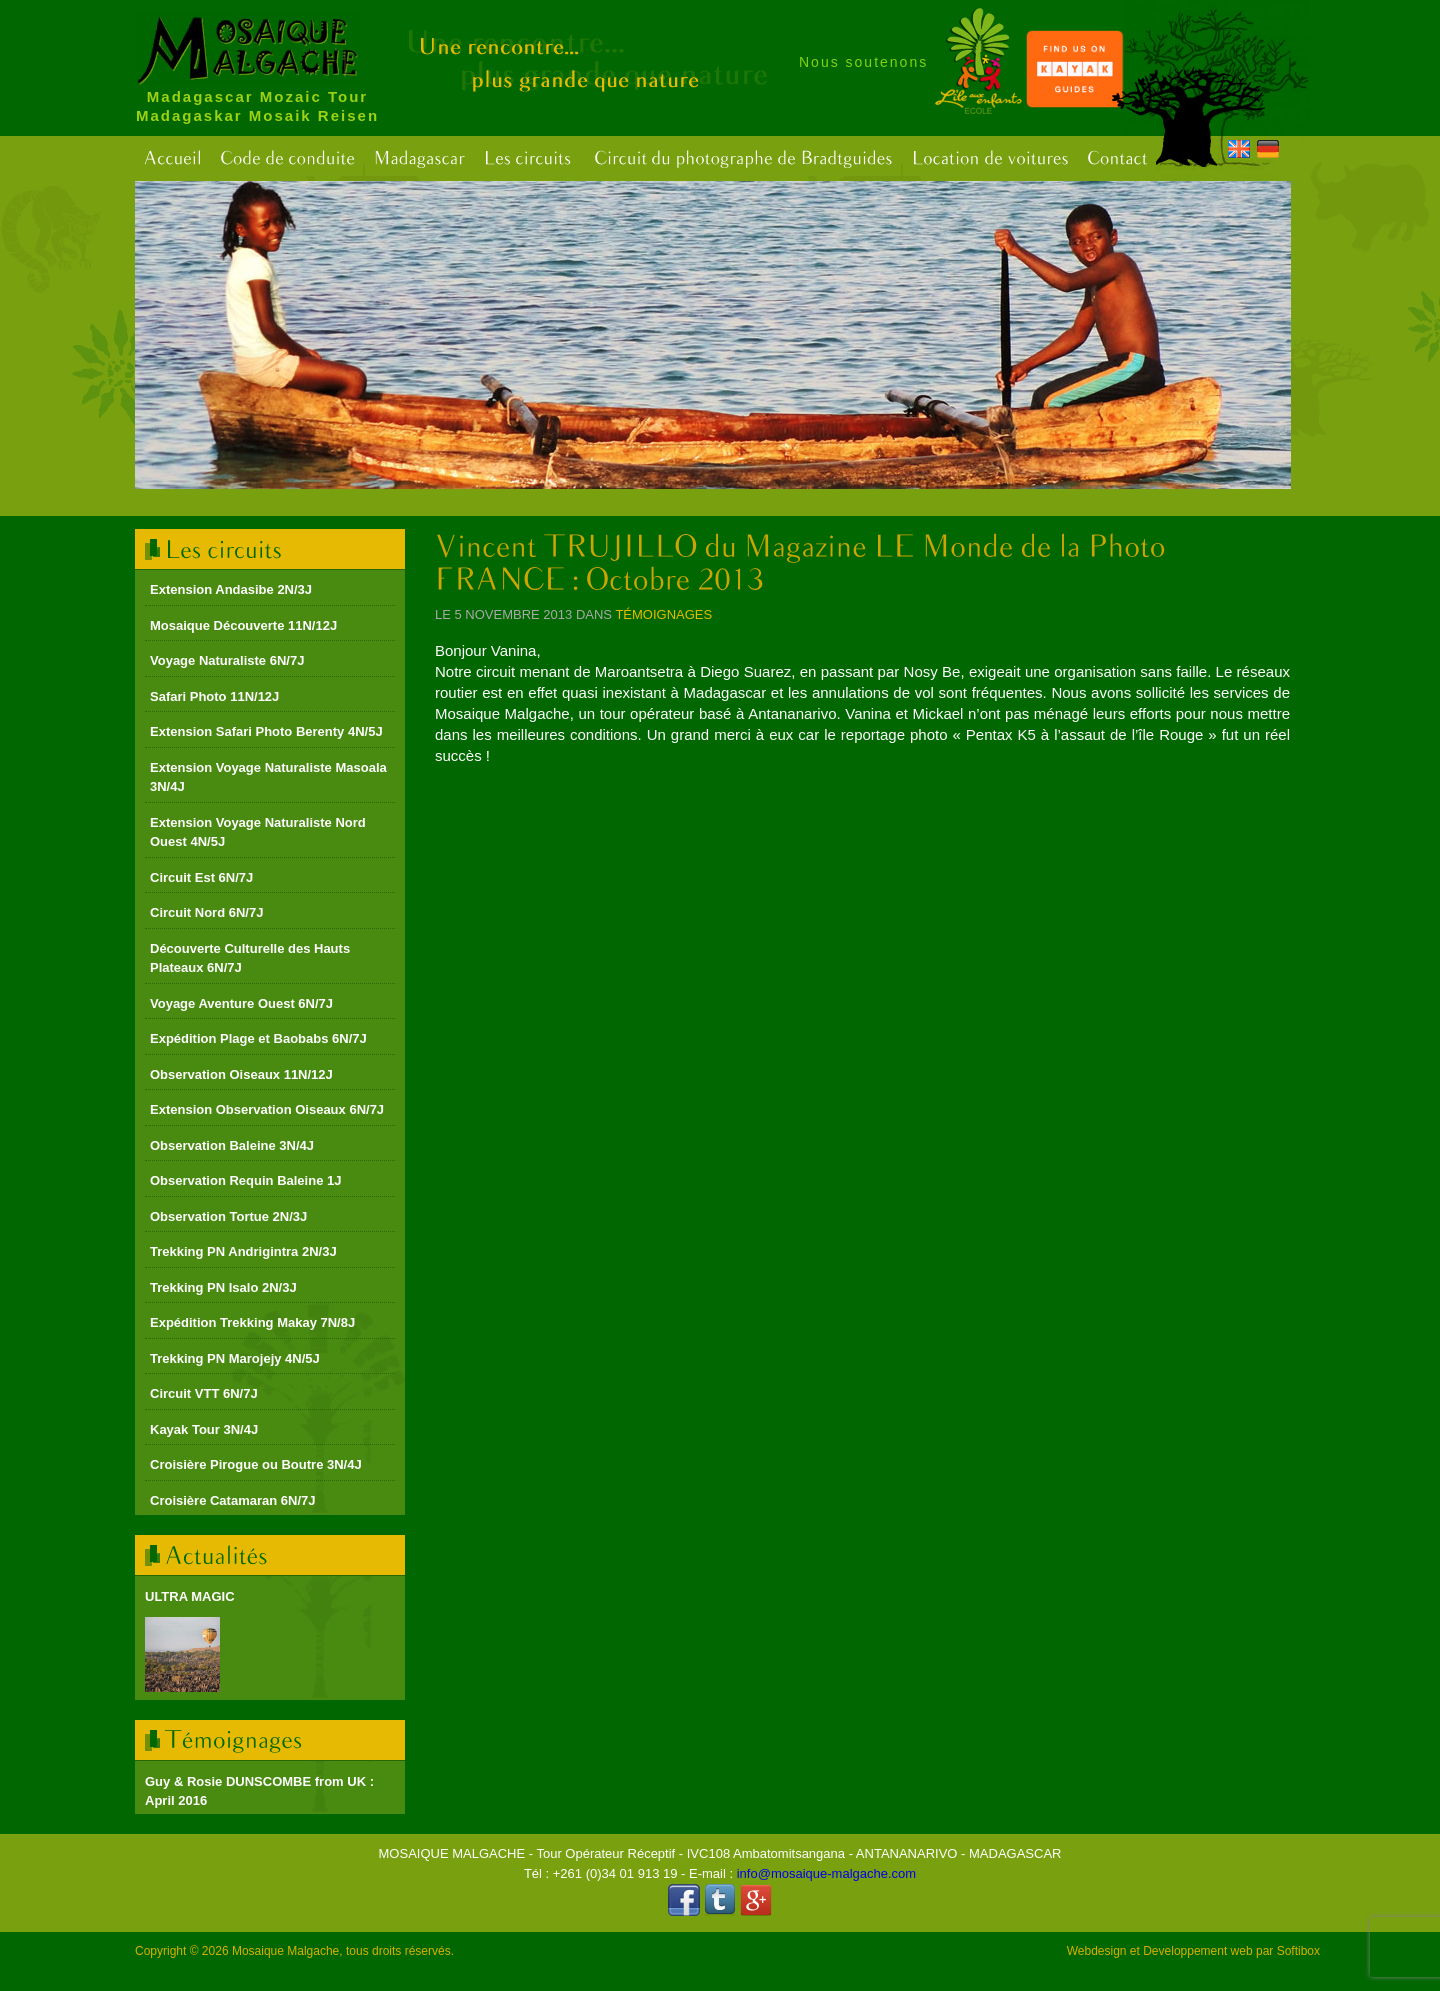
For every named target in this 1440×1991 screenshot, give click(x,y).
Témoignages (663, 614)
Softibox (1298, 1951)
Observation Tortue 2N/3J (228, 1216)
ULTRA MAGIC (190, 1596)
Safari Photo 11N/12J (214, 696)
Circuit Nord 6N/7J (206, 912)
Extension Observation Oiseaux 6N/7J (267, 1109)
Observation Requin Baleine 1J (245, 1180)
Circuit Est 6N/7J (201, 877)
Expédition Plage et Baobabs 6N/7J (258, 1038)
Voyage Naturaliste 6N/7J (227, 660)
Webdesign (1097, 1951)
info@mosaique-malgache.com (826, 1873)
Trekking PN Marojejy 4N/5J (235, 1358)
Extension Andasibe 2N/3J (231, 589)
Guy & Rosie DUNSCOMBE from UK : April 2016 (259, 1791)
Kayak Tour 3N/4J (204, 1429)
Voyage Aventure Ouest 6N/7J (241, 1003)
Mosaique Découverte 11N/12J (243, 625)
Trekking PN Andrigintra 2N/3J (243, 1251)
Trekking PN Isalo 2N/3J (223, 1287)
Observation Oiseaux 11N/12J (241, 1074)
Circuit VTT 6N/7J (204, 1393)
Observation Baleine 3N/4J (232, 1145)
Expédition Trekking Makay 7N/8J (252, 1322)
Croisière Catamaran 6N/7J (232, 1500)
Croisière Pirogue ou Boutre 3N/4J (256, 1464)
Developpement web (1197, 1951)
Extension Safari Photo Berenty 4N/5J (266, 731)
